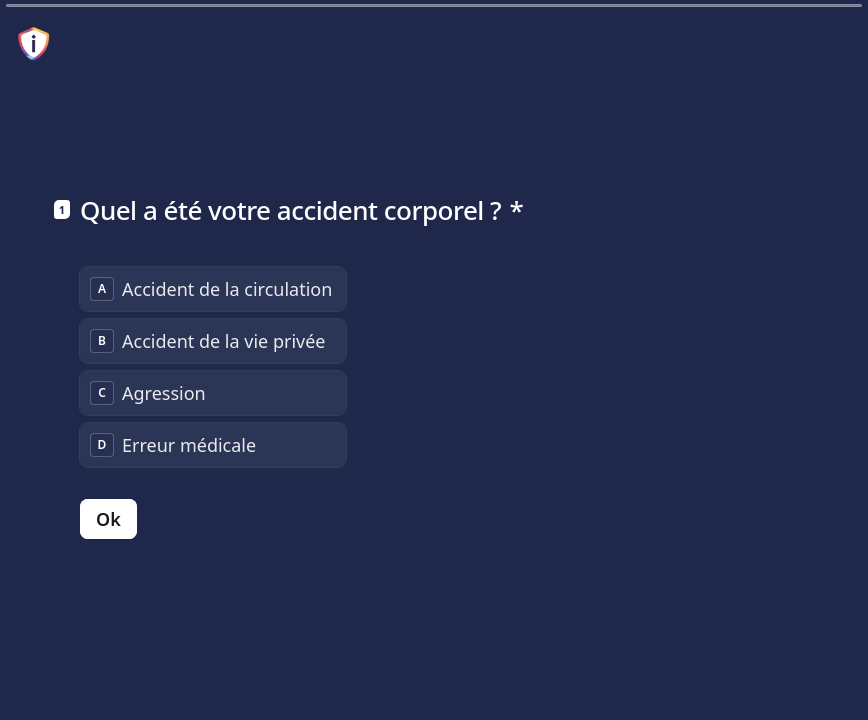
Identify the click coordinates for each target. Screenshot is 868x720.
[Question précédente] (786, 672)
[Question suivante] (820, 672)
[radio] (213, 289)
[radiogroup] (213, 367)
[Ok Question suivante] (108, 519)
